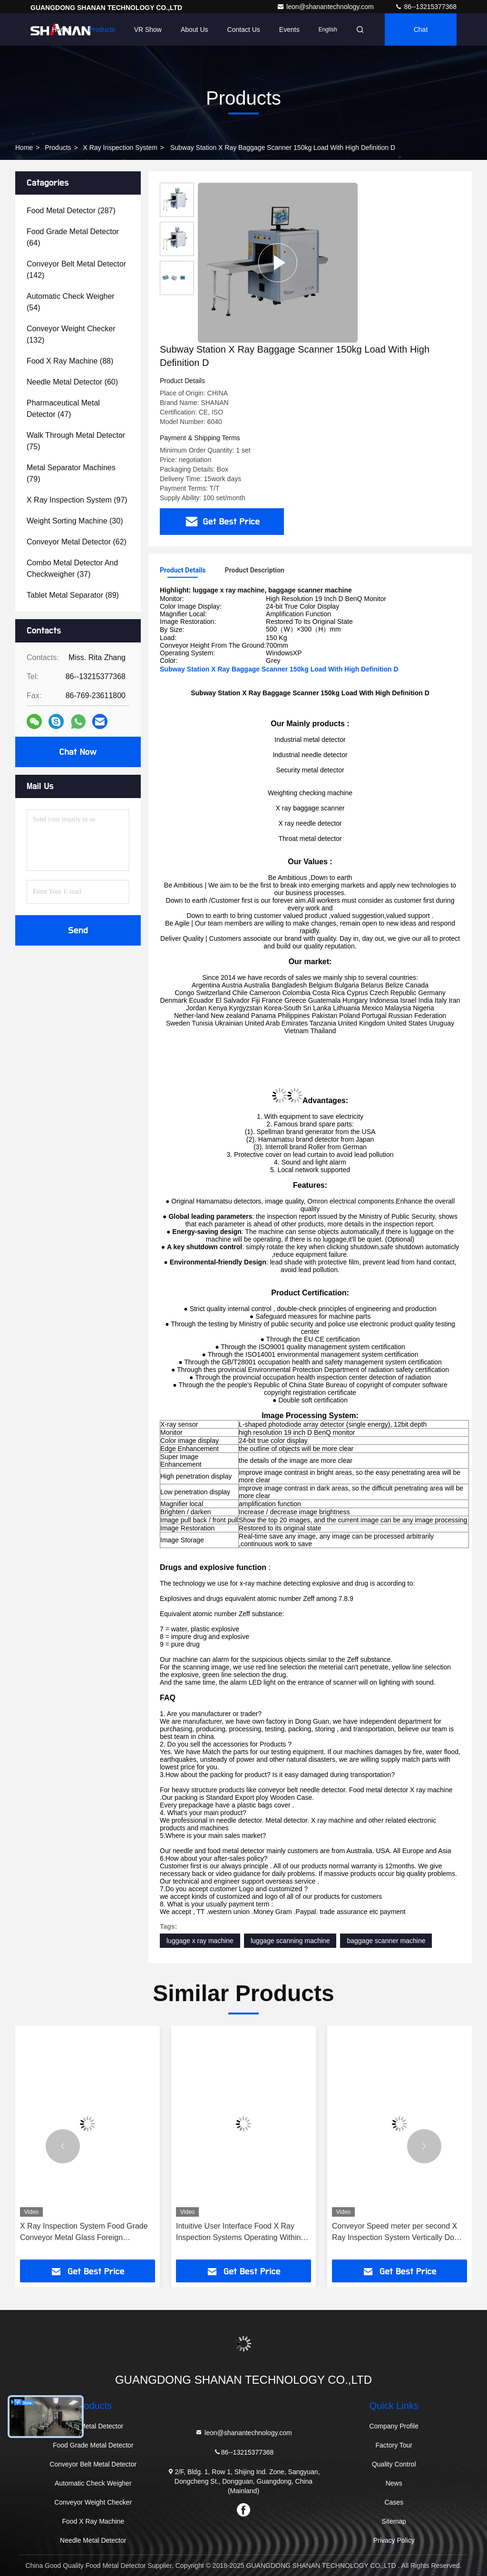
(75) (76, 441)
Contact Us (243, 29)
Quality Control (394, 2464)
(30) (75, 521)
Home (60, 29)
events (289, 29)
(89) (73, 595)
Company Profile (394, 2426)
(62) (77, 542)
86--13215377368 (426, 6)
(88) (70, 361)
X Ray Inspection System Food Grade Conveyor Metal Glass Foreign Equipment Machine (84, 2232)
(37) (72, 568)
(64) (73, 237)
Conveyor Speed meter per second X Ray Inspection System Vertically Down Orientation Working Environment (398, 2232)
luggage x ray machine (200, 1940)
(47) (63, 408)
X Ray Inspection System (120, 147)
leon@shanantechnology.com (326, 6)
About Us (194, 29)
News (394, 2483)
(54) (71, 302)
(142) (76, 269)
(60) (72, 382)
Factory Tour (393, 2445)
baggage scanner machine (386, 1940)
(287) (71, 211)
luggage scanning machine (290, 1940)
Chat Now (78, 752)
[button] (63, 2146)
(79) (71, 473)
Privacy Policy (394, 2540)
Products (101, 29)
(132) (71, 334)
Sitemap (394, 2521)
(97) (77, 500)
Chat (421, 29)
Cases (393, 2502)
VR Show (148, 29)
